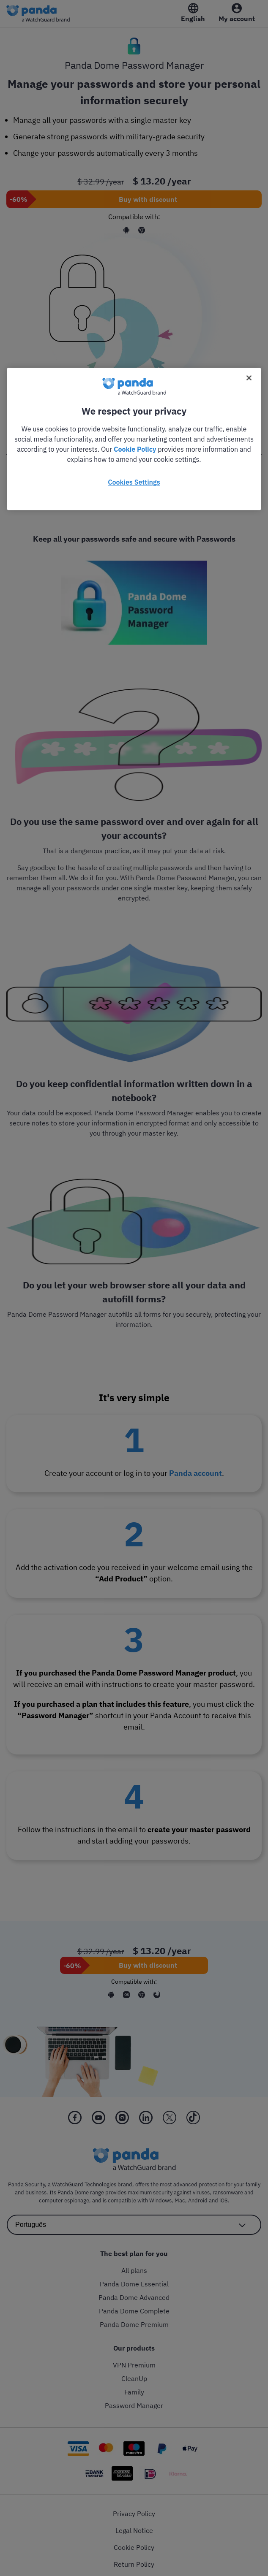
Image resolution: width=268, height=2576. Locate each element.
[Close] (249, 378)
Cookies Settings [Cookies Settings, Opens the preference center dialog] (134, 482)
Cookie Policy (135, 449)
